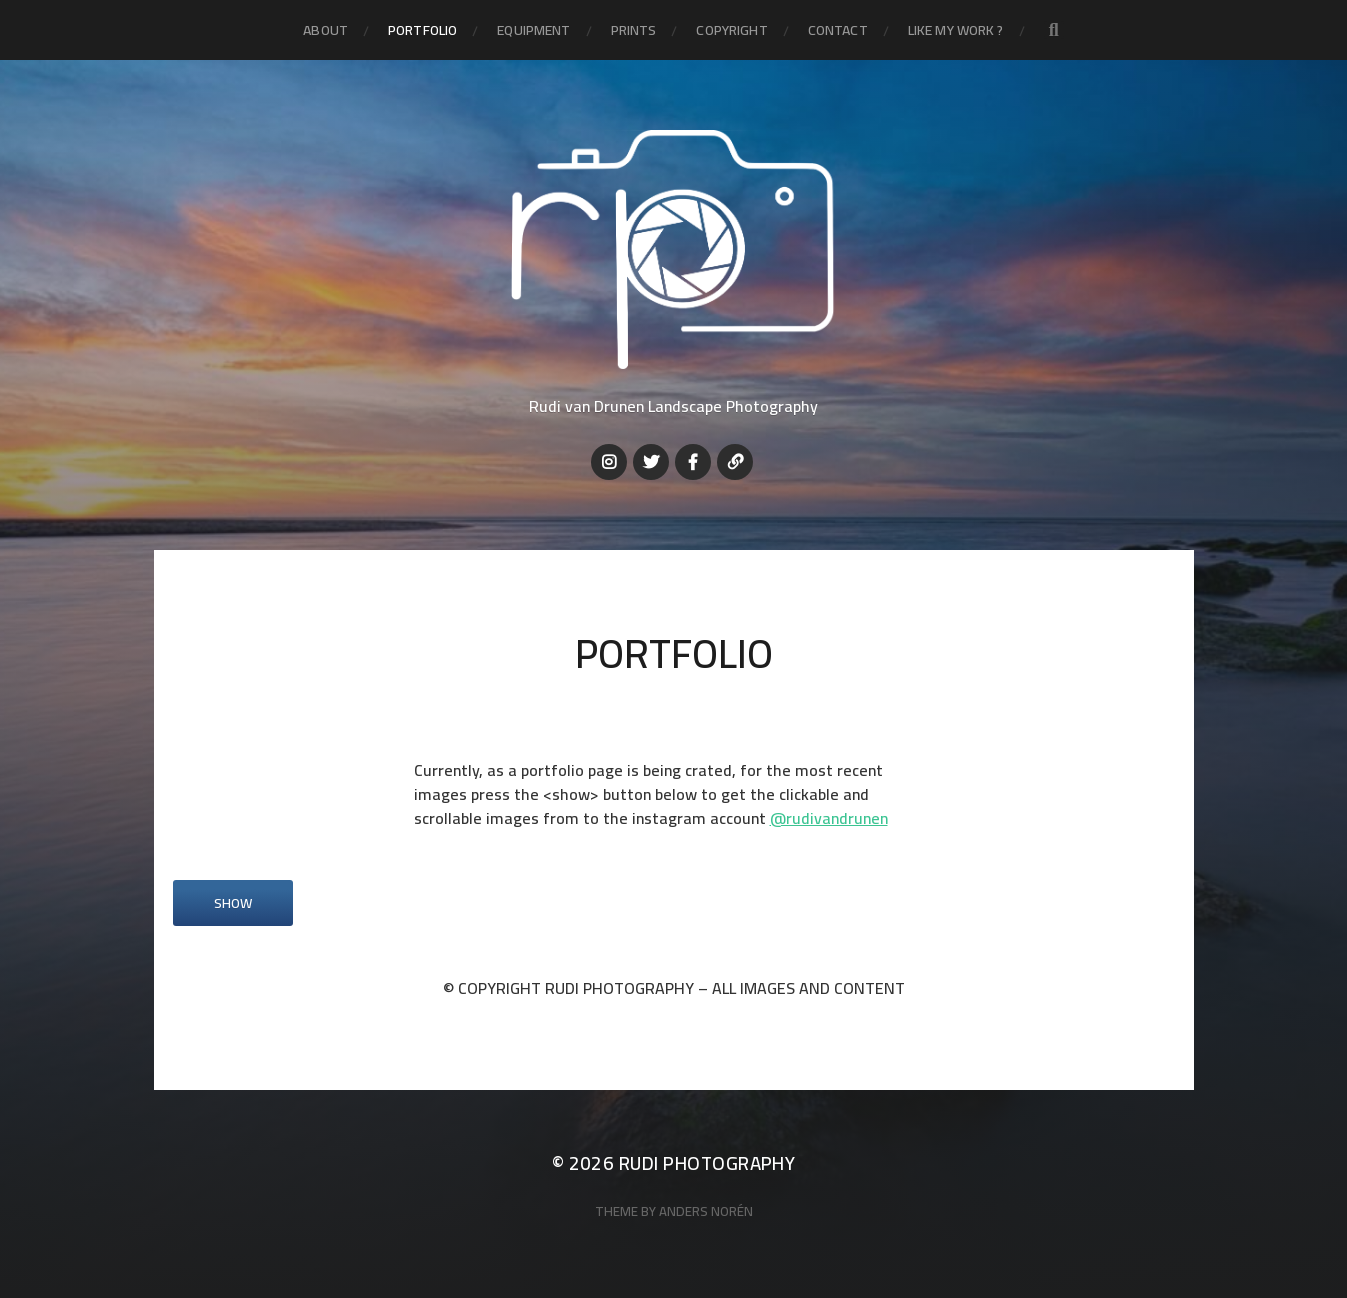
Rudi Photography (707, 1163)
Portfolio (422, 30)
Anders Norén (706, 1211)
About (325, 30)
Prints (634, 30)
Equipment (533, 30)
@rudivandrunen (829, 818)
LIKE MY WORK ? (956, 30)
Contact (838, 30)
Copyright (731, 30)
